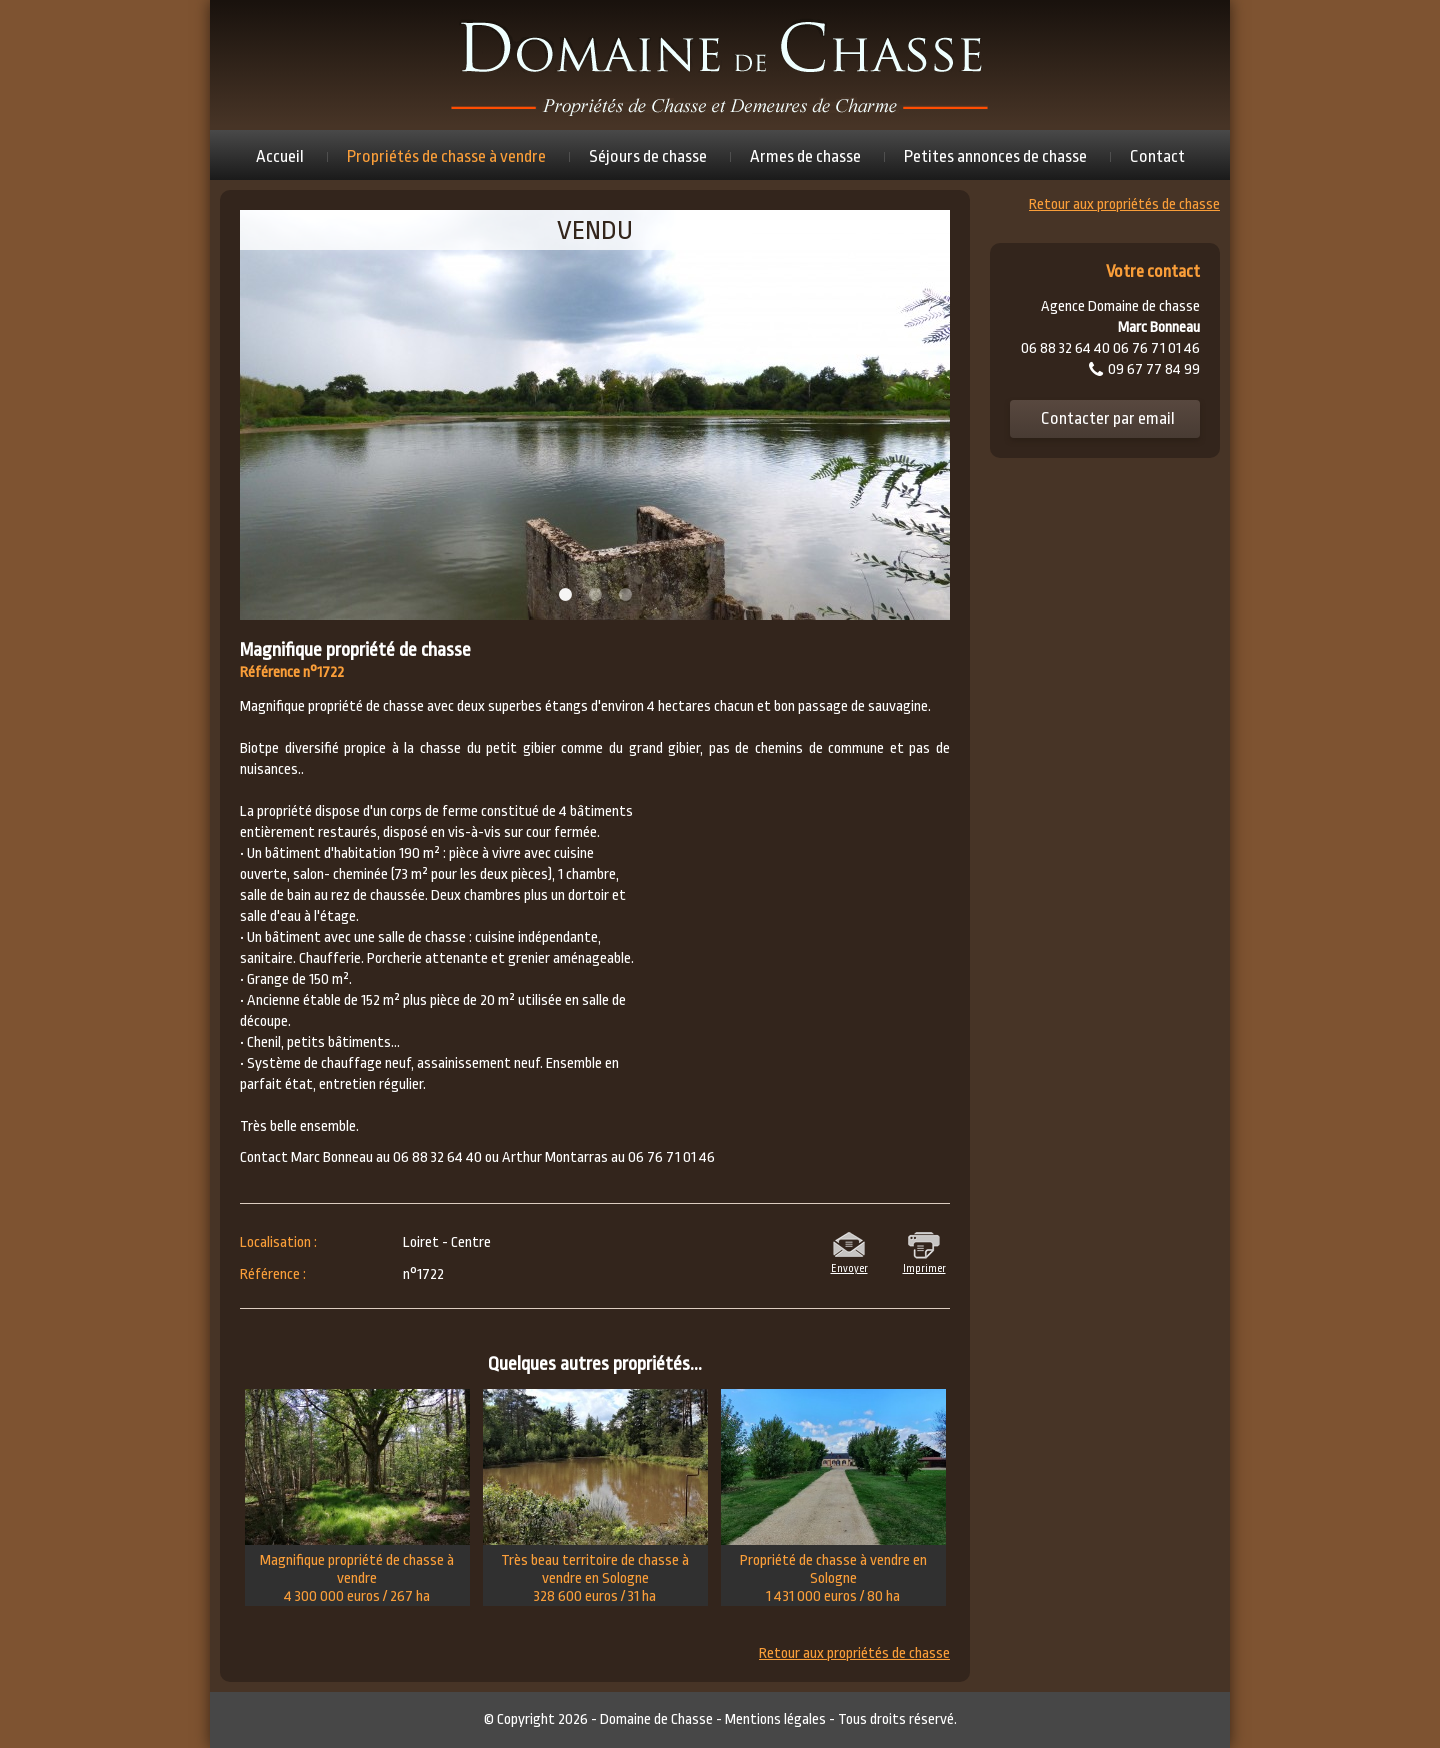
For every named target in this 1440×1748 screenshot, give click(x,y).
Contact (1157, 156)
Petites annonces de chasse (995, 156)
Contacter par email (1108, 418)
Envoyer (849, 1267)
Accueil (280, 156)
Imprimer (924, 1267)
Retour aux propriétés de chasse (854, 1654)
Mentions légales (775, 1719)
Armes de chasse (805, 156)
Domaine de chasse (720, 65)
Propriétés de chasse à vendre (446, 156)
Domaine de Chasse (656, 1719)
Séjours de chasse (648, 156)
